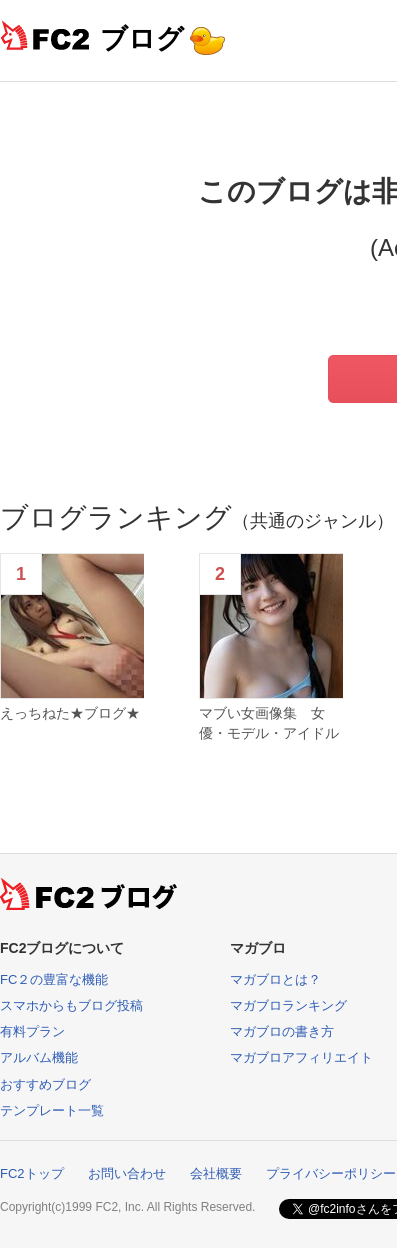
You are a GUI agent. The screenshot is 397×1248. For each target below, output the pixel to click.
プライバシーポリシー (331, 1173)
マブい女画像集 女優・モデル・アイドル (269, 723)
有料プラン (32, 1031)
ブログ (142, 38)
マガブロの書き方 (282, 1031)
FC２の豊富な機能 (54, 979)
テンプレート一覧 (52, 1110)
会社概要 (216, 1173)
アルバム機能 (39, 1057)
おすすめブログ (45, 1084)
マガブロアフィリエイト (301, 1057)
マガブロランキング (288, 1005)
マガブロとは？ (275, 979)
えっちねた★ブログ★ (70, 713)
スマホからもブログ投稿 (71, 1005)
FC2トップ (32, 1173)
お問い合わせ (127, 1173)
